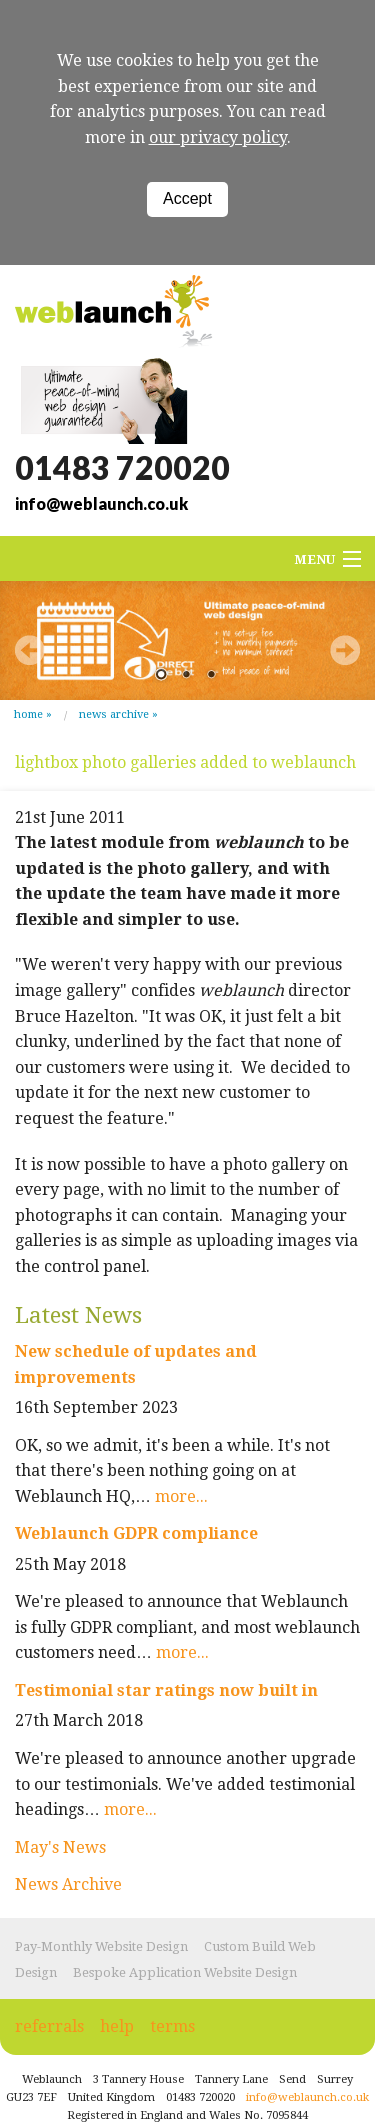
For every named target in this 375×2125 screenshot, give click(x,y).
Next (345, 650)
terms (172, 2026)
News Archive (114, 714)
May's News (60, 1847)
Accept (187, 198)
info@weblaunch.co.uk (101, 503)
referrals (49, 2026)
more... (181, 1496)
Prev (30, 650)
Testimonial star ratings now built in (166, 1690)
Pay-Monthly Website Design (101, 1946)
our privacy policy (218, 137)
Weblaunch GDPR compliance (136, 1533)
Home (28, 714)
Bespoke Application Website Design (185, 1972)
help (117, 2026)
